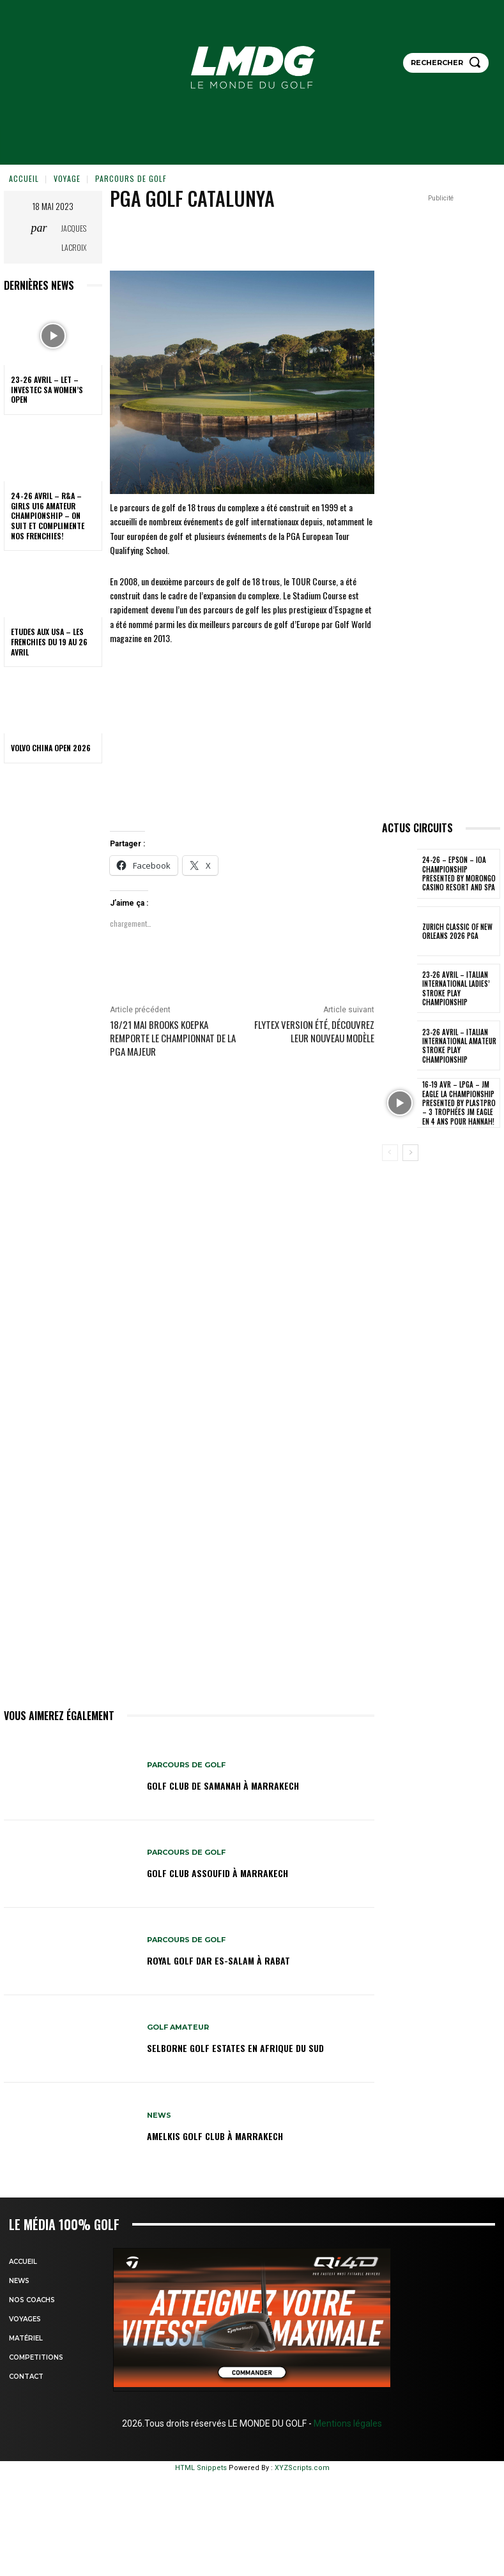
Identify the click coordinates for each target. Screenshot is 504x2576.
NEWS (159, 2115)
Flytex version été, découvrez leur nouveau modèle (314, 1031)
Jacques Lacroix (73, 238)
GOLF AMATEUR (178, 2027)
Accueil (24, 178)
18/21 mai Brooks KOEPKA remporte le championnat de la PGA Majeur (173, 1037)
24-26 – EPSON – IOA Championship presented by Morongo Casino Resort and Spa (459, 873)
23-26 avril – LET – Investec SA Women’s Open (47, 389)
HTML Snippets (201, 2468)
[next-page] (410, 1152)
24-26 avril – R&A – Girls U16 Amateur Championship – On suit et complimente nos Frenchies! (47, 515)
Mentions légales (347, 2423)
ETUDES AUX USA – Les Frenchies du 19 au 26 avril (49, 641)
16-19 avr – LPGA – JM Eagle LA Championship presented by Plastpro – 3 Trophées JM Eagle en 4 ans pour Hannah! (459, 1102)
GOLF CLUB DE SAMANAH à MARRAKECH (223, 1785)
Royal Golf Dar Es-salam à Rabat (218, 1960)
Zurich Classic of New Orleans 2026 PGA (457, 931)
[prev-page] (390, 1152)
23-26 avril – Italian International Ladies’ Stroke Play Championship (456, 988)
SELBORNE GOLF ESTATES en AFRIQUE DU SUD (235, 2048)
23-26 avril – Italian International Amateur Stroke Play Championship (459, 1046)
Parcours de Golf (131, 178)
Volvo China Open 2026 (51, 747)
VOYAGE (67, 178)
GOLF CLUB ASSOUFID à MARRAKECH (217, 1873)
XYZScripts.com (302, 2468)
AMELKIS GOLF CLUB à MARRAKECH (215, 2136)
